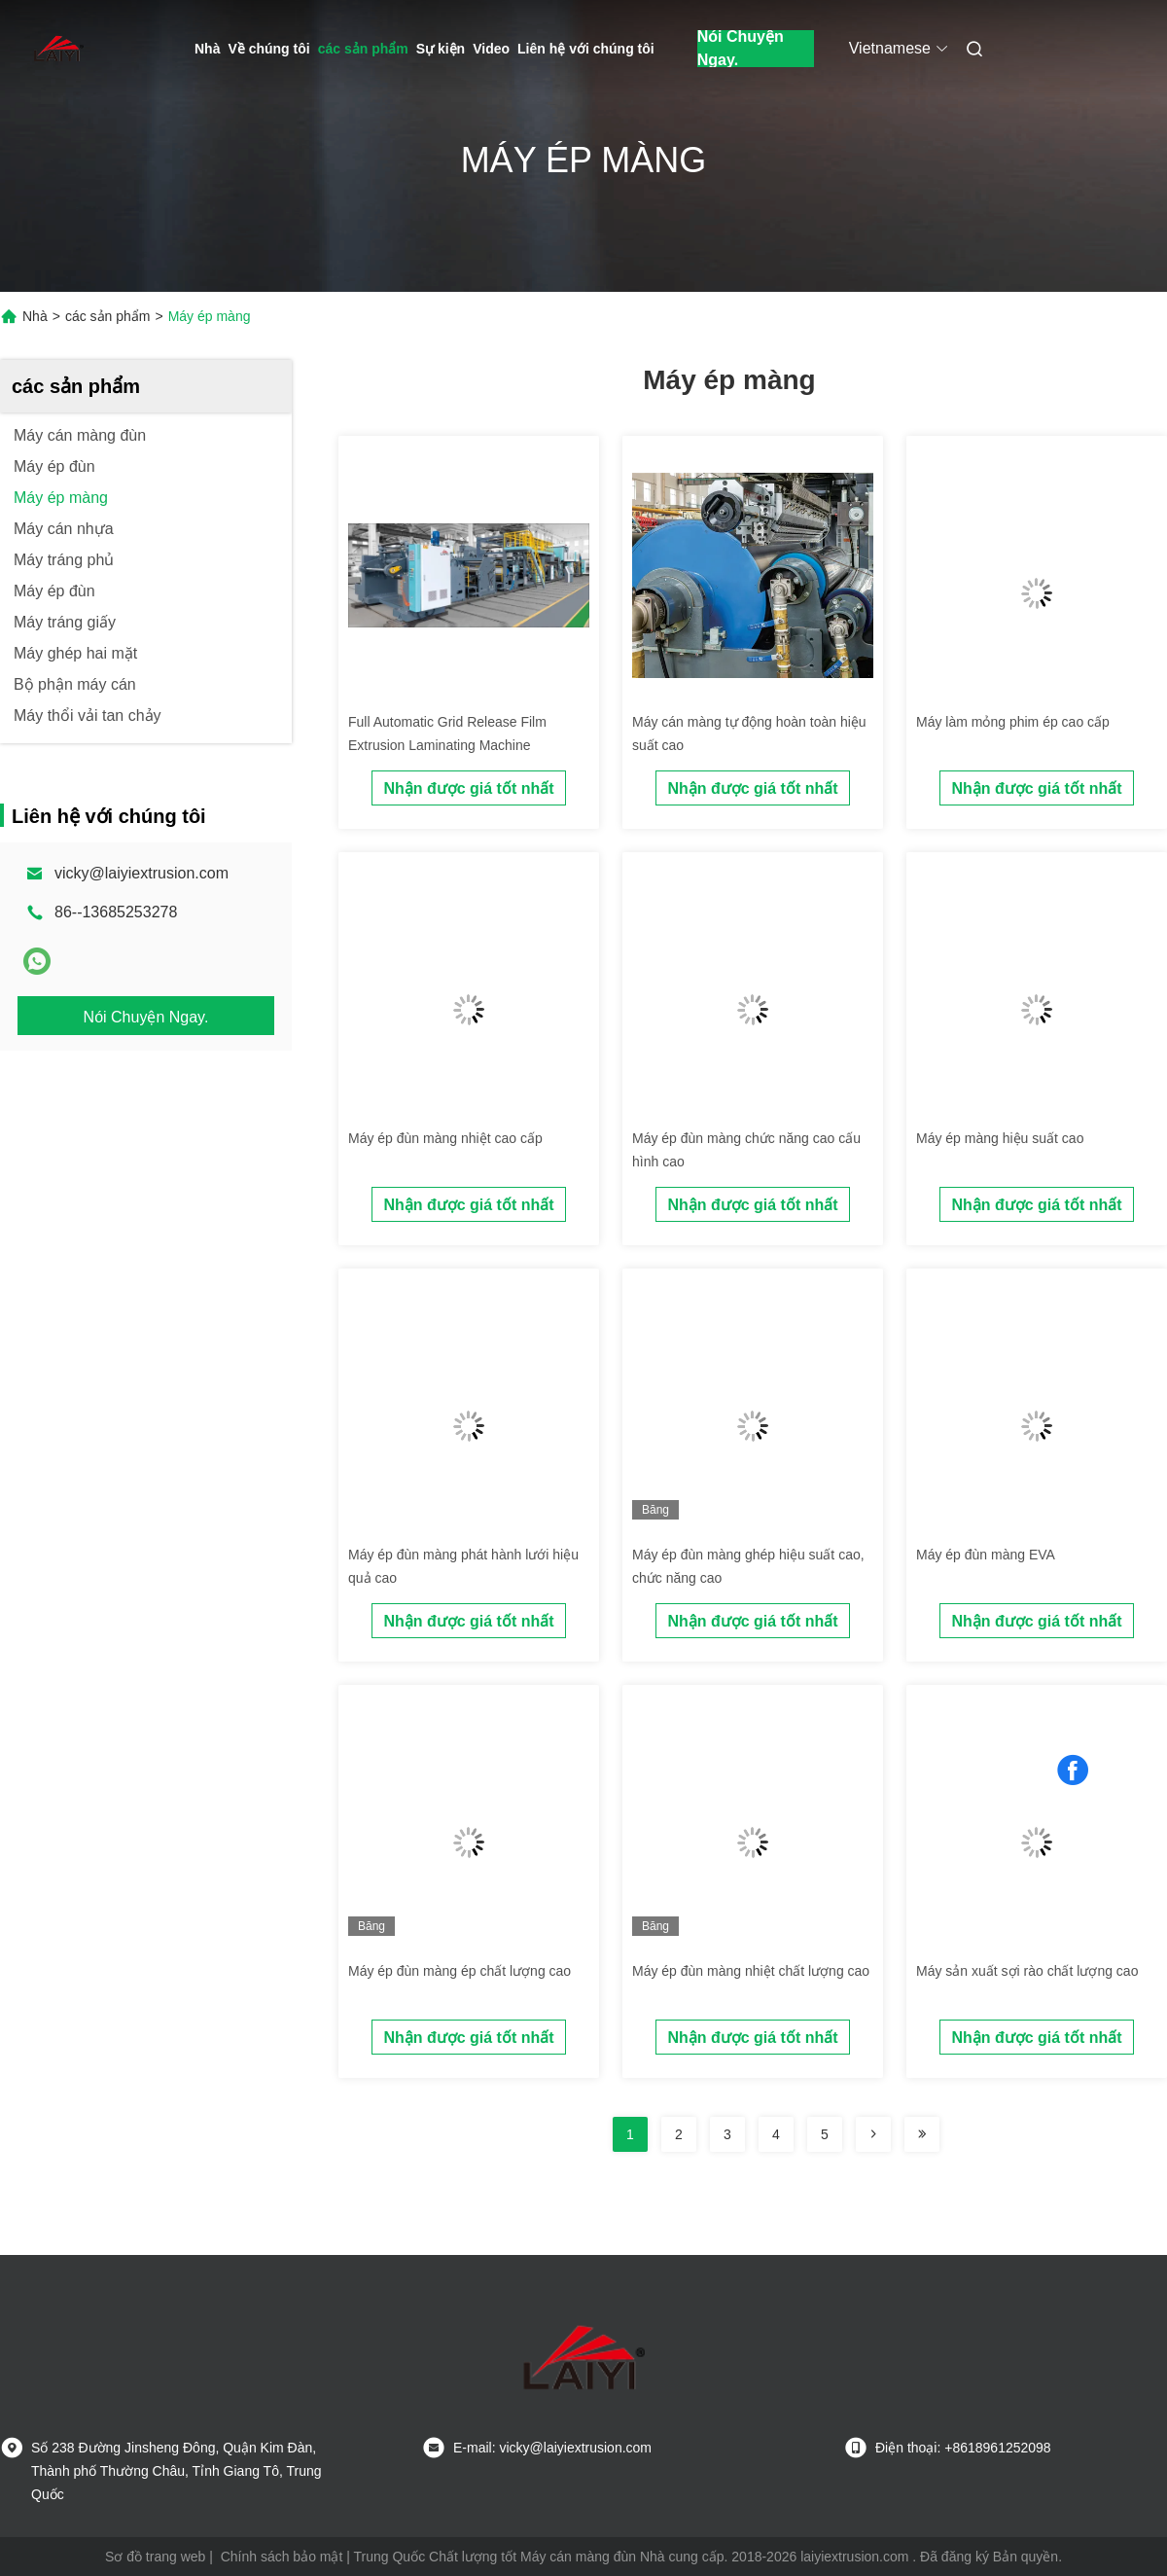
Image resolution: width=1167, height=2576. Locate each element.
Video (491, 48)
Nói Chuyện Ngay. (740, 48)
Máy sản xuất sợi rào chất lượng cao (1027, 1971)
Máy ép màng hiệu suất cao (999, 1138)
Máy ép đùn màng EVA (985, 1554)
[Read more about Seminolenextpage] (873, 2134)
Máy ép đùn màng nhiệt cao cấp (445, 1138)
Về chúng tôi (268, 48)
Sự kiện (440, 48)
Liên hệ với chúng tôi (585, 48)
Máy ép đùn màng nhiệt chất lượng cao (750, 1971)
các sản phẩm (363, 48)
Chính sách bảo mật (282, 2556)
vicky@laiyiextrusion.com (141, 873)
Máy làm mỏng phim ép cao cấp (1013, 722)
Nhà (207, 48)
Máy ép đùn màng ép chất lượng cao (459, 1971)
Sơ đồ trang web (155, 2556)
